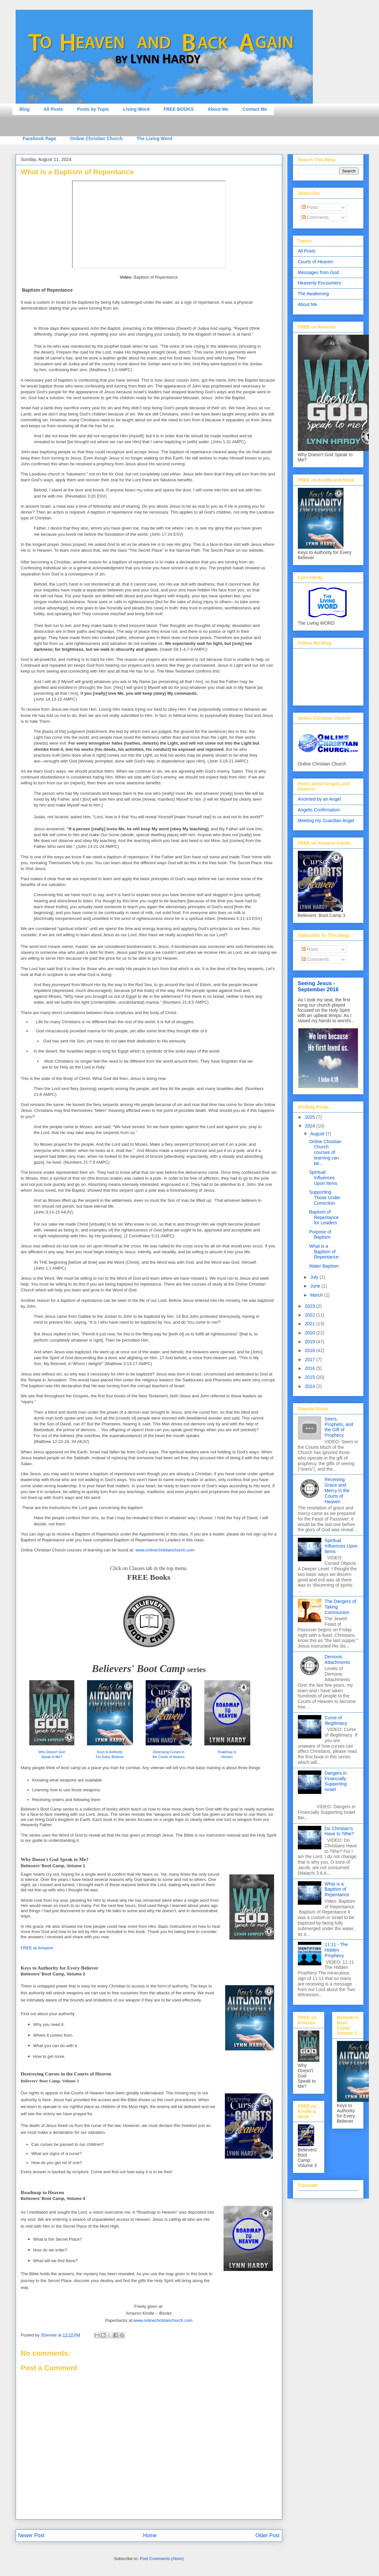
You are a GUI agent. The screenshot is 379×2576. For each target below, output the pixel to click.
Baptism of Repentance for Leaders (324, 1217)
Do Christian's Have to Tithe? (339, 1831)
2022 (310, 1314)
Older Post (267, 2535)
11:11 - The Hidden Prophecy (336, 1950)
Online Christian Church (96, 138)
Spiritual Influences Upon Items (323, 1178)
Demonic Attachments (337, 1659)
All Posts (53, 109)
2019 (310, 1341)
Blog (25, 109)
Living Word (136, 109)
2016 (310, 1368)
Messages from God (318, 272)
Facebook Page (39, 138)
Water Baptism (324, 1266)
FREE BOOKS (179, 109)
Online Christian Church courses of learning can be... (325, 1152)
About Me (218, 109)
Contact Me (254, 109)
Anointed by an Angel (319, 799)
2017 (310, 1359)
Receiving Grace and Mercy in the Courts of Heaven (337, 1490)
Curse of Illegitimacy (336, 1720)
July (315, 1277)
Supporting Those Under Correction (324, 1197)
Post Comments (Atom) (162, 2558)
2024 (310, 1125)
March (317, 1295)
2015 (310, 1377)
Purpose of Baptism (320, 1234)
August (318, 1133)
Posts (310, 207)
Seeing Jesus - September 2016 (318, 986)
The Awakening (313, 293)
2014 (310, 1386)
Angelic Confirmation (319, 809)
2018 (310, 1350)
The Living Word (154, 138)
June (315, 1285)
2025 (310, 1117)
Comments (315, 217)
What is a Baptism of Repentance (324, 1252)
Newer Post (31, 2535)
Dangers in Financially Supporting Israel (336, 1781)
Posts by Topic (93, 109)
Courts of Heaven (315, 261)
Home (150, 2535)
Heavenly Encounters (319, 282)
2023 (310, 1306)
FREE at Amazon (37, 1947)
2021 (310, 1323)
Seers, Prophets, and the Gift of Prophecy (339, 1427)
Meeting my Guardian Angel (326, 820)
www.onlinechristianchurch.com (164, 1550)
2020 (310, 1332)
